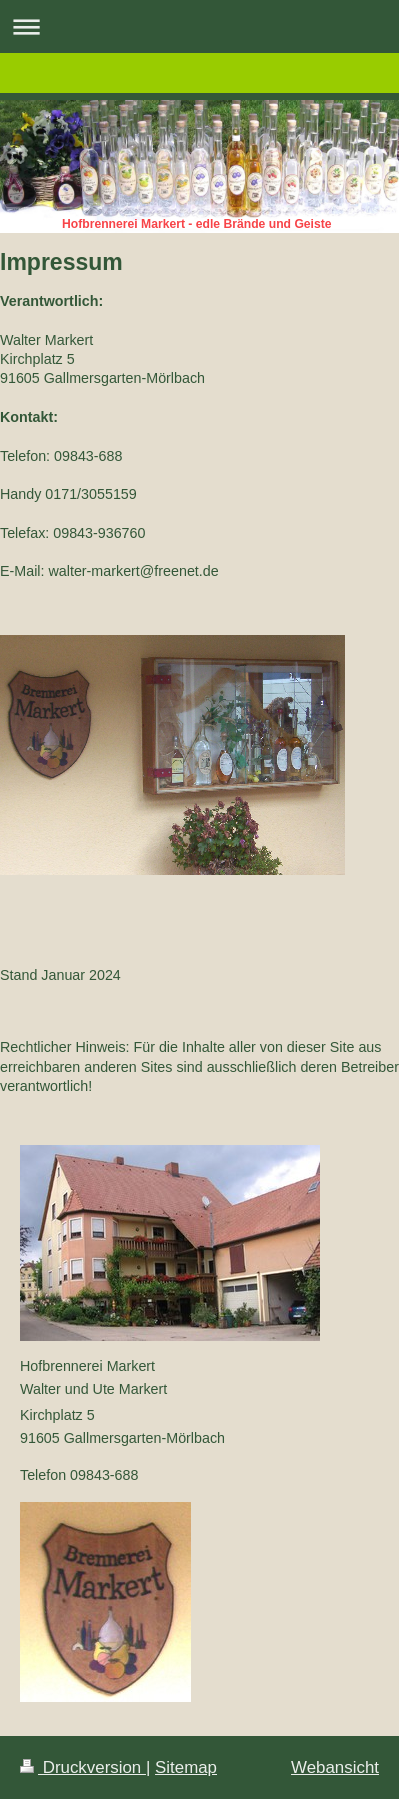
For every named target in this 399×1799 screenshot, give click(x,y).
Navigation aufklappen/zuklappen (199, 26)
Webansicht (335, 1767)
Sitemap (186, 1767)
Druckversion (83, 1767)
